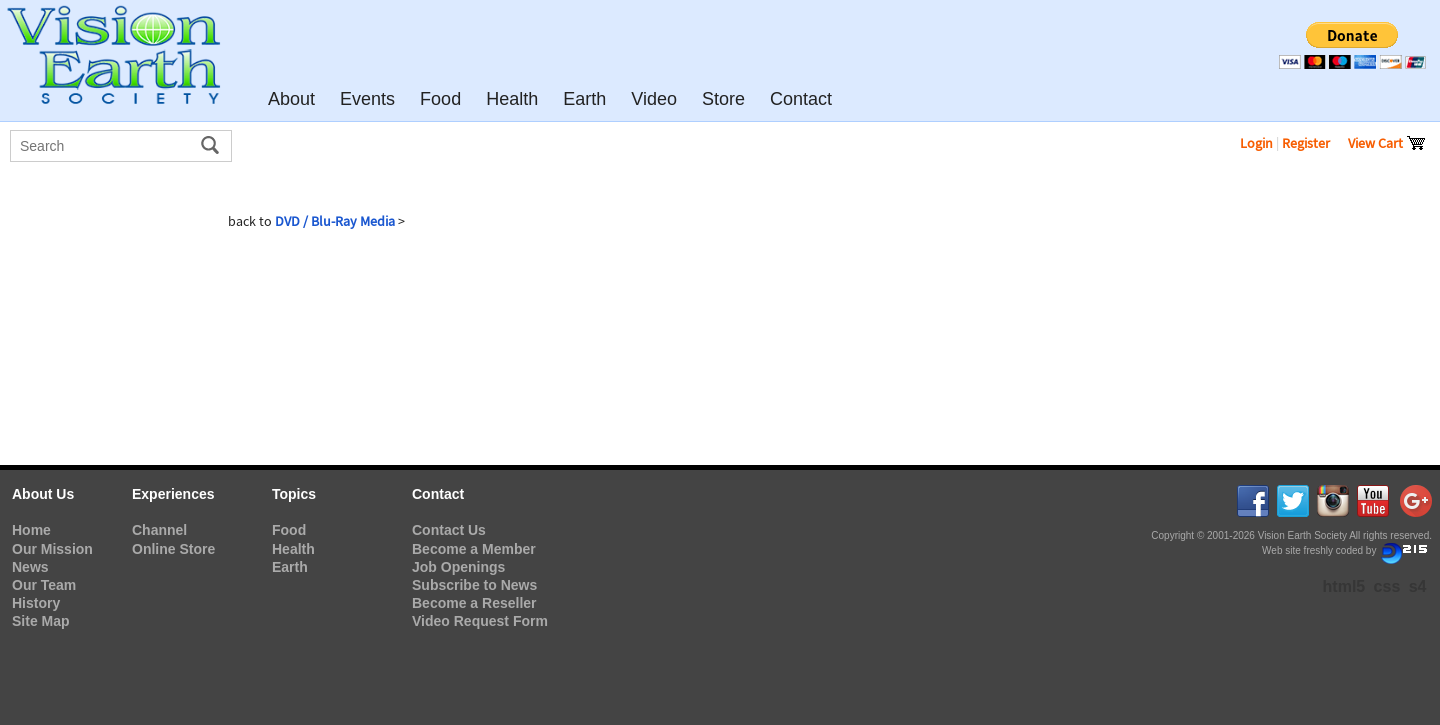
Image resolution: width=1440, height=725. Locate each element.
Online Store (173, 549)
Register (1306, 143)
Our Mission (52, 549)
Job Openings (458, 567)
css (1387, 586)
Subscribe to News (474, 585)
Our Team (44, 585)
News (30, 567)
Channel (159, 530)
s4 (1418, 586)
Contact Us (449, 530)
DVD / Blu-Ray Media (335, 221)
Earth (290, 567)
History (36, 603)
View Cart (1387, 143)
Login (1256, 143)
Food (289, 530)
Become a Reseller (474, 603)
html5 (1344, 586)
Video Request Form (480, 621)
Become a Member (474, 549)
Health (293, 549)
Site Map (41, 621)
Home (31, 530)
